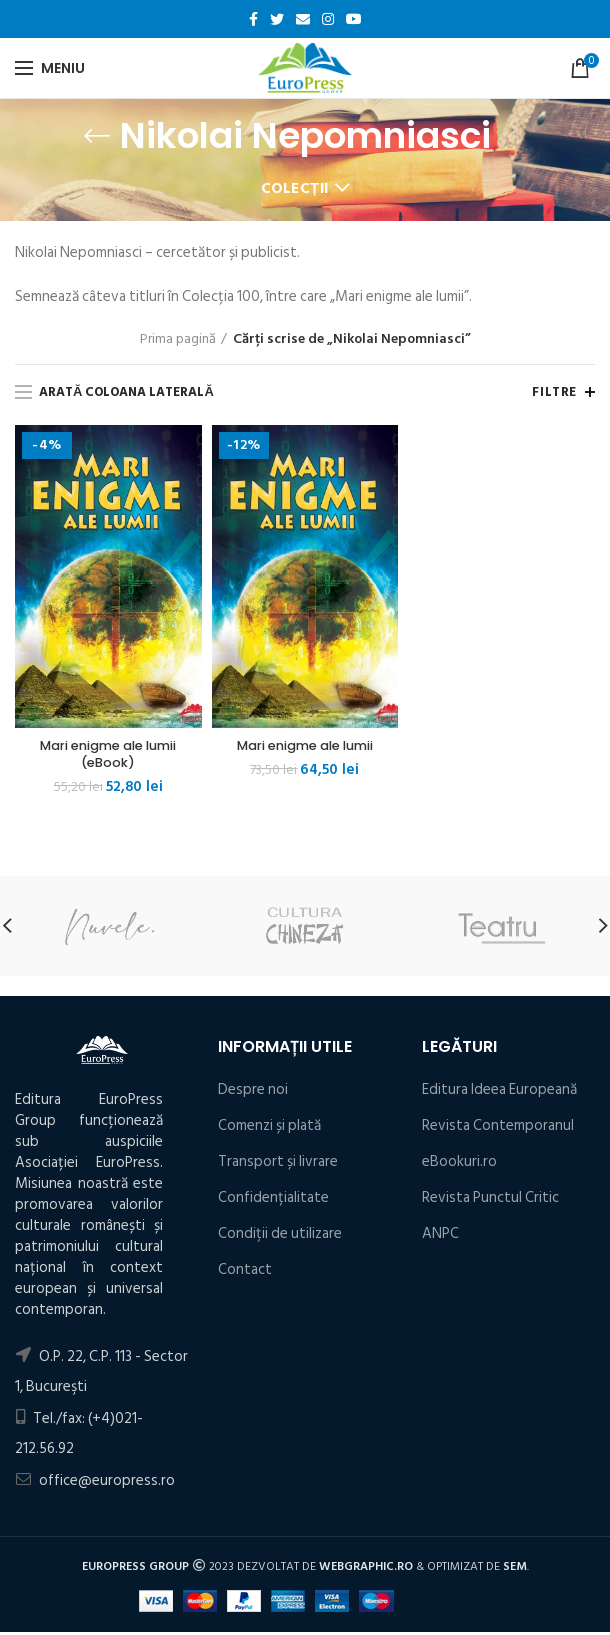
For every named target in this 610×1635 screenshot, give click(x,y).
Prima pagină (178, 339)
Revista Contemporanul (498, 1128)
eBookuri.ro (459, 1164)
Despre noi (253, 1092)
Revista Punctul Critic (490, 1200)
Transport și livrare (278, 1164)
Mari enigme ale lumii (304, 747)
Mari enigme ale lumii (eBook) (108, 756)
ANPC (440, 1236)
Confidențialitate (273, 1200)
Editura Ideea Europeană (499, 1092)
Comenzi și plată (269, 1128)
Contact (245, 1272)
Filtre (554, 392)
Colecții (295, 188)
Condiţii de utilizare (280, 1236)
